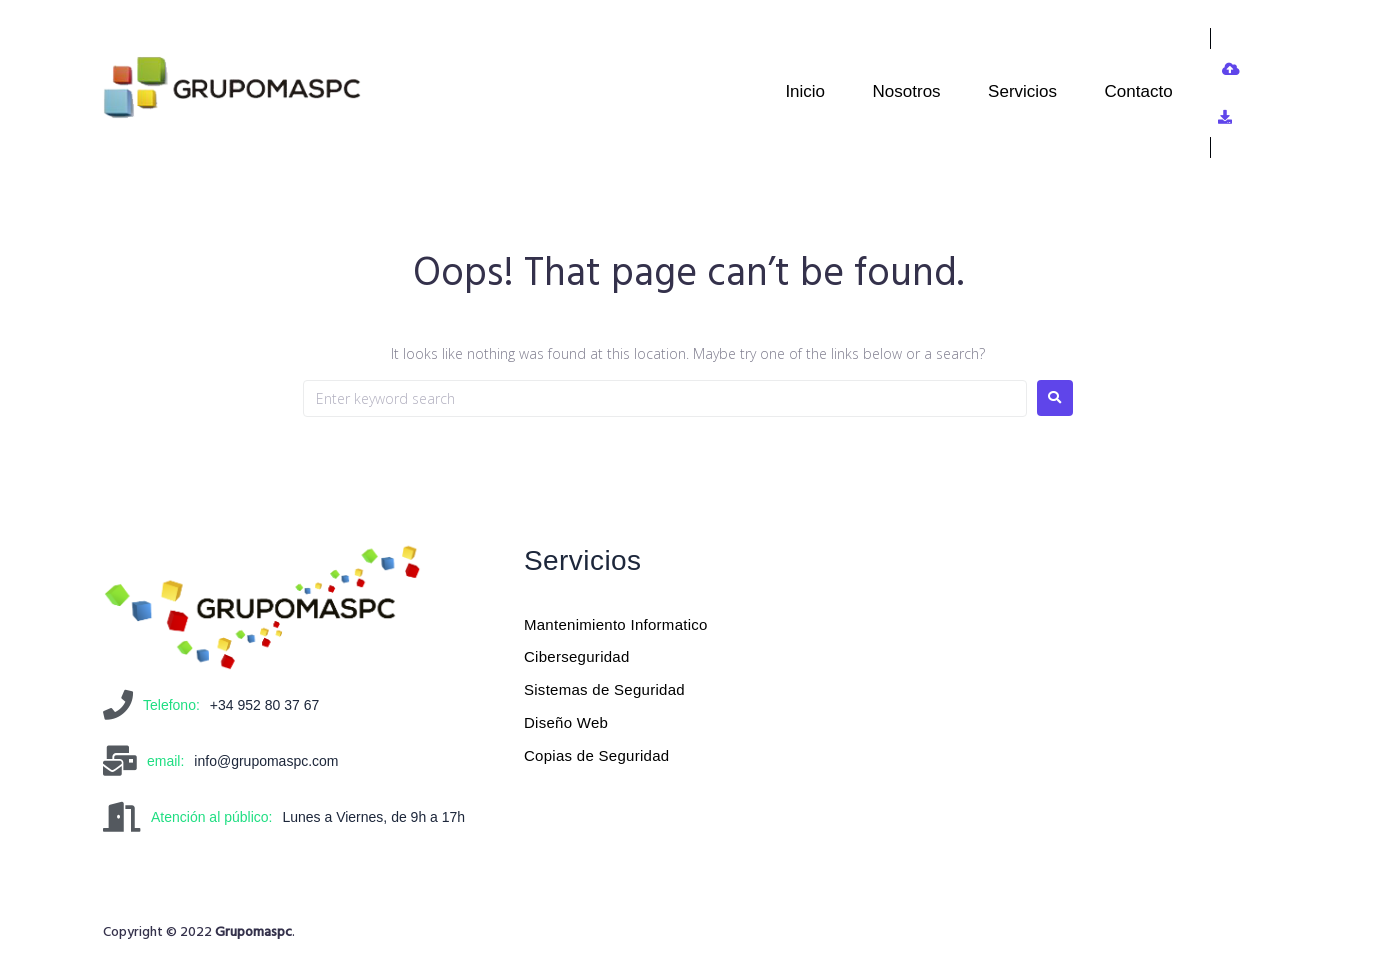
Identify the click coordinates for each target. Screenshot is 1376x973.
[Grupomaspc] (1030, 685)
